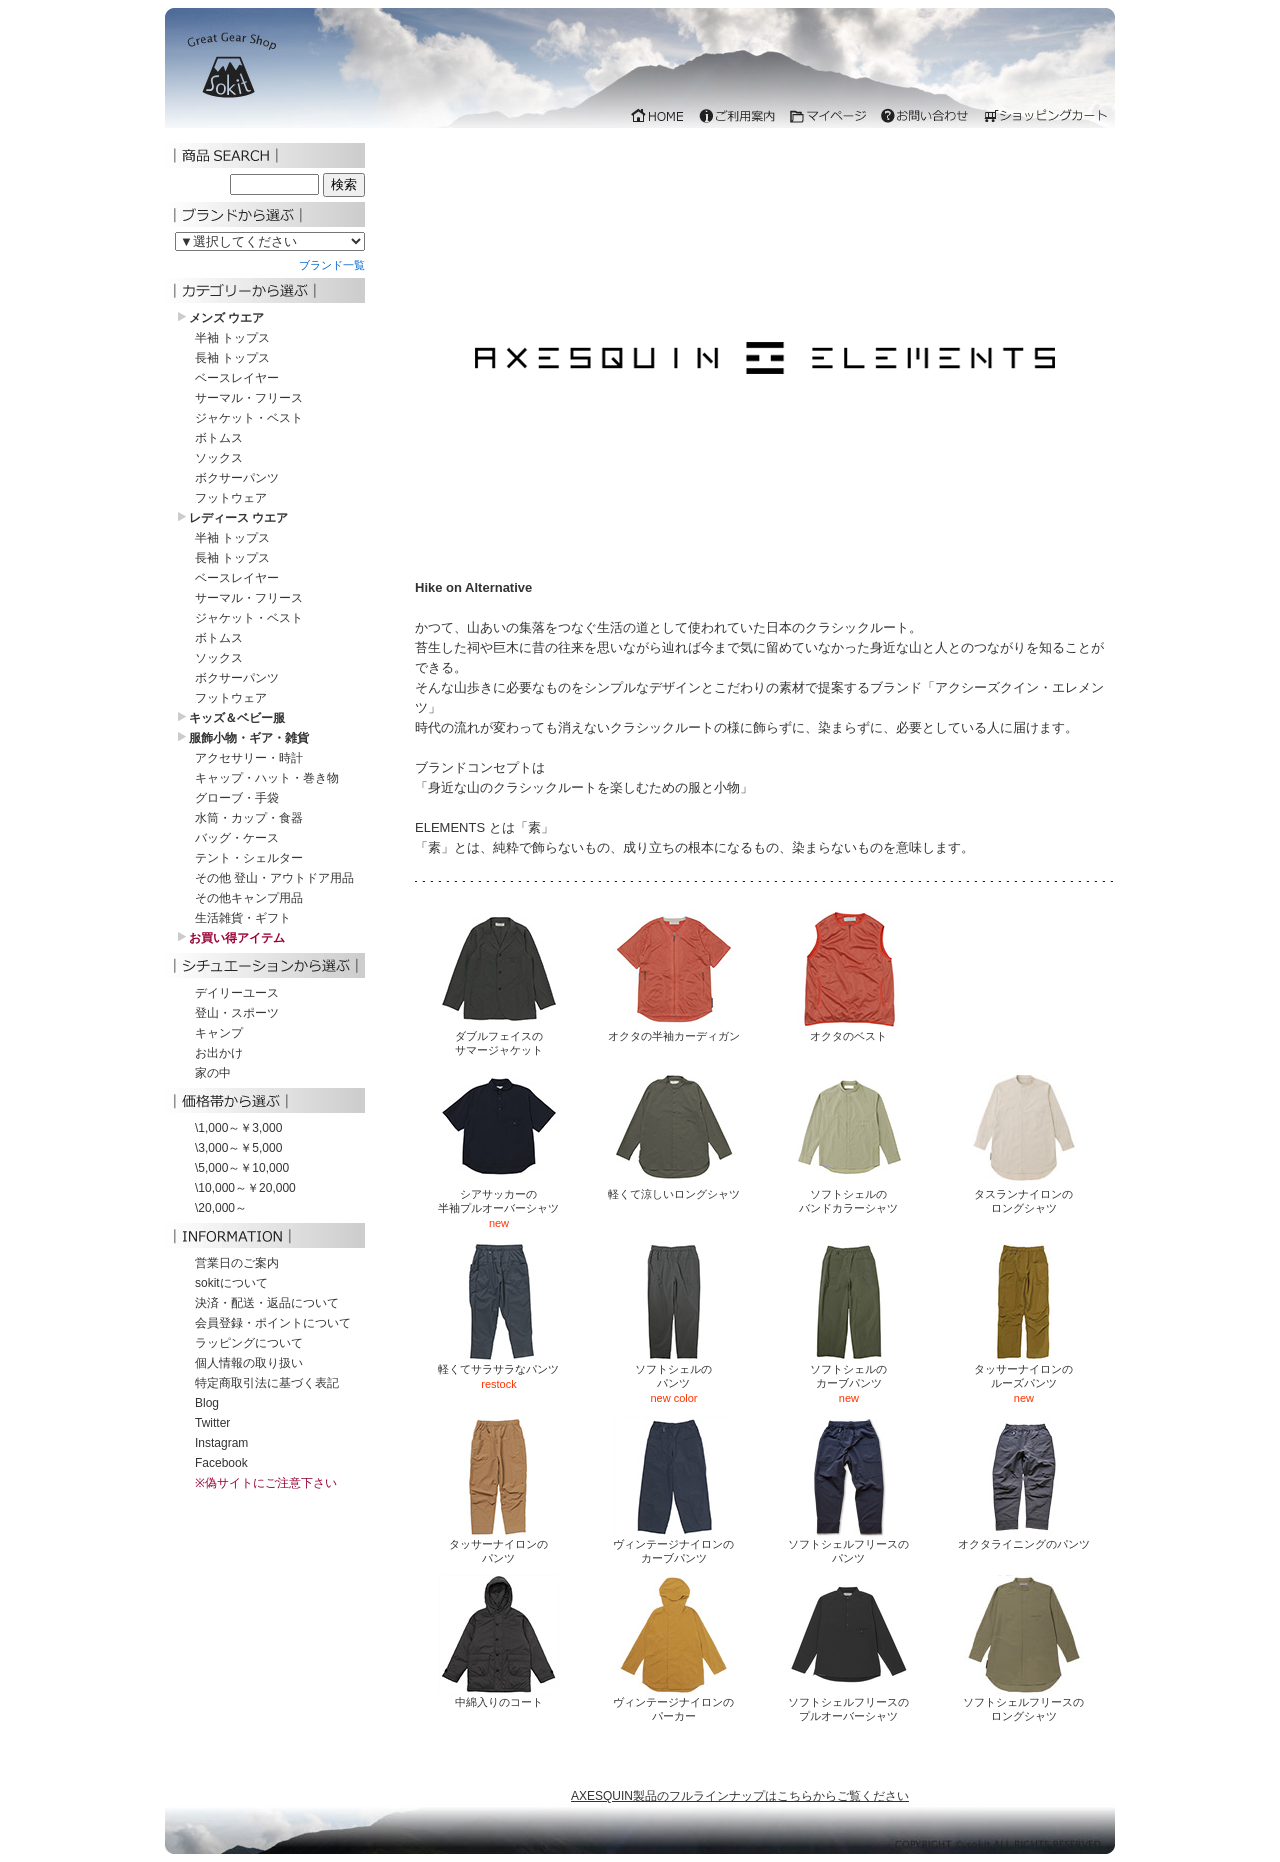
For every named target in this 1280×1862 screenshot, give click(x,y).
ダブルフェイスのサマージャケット (499, 1037)
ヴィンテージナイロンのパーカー (673, 1703)
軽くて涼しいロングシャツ (674, 1188)
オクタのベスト (849, 1030)
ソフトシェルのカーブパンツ (849, 1370)
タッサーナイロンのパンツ (499, 1545)
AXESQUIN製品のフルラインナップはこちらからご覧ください (740, 1796)
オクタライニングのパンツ (1024, 1538)
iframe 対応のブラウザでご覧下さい (640, 73)
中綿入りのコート (499, 1696)
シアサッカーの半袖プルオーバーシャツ (498, 1195)
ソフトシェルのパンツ (674, 1370)
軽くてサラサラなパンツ (498, 1363)
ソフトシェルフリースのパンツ (848, 1545)
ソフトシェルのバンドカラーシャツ (849, 1195)
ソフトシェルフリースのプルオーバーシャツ (848, 1703)
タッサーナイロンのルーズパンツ (1024, 1370)
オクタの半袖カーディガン (674, 1030)
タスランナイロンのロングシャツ (1024, 1195)
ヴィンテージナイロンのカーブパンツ (673, 1545)
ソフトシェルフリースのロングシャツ (1023, 1703)
